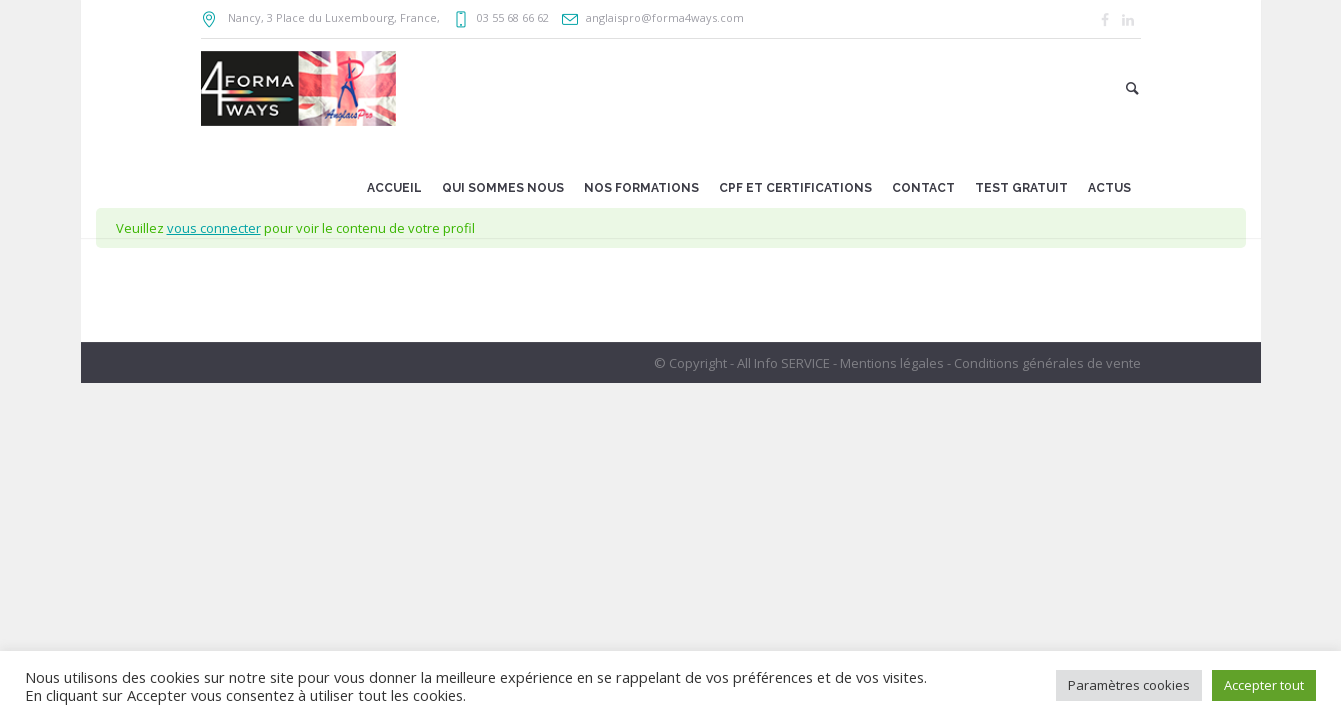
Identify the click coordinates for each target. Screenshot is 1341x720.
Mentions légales (892, 363)
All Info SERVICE (783, 363)
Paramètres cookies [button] (1129, 685)
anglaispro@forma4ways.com (665, 17)
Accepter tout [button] (1264, 685)
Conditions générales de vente (1047, 363)
